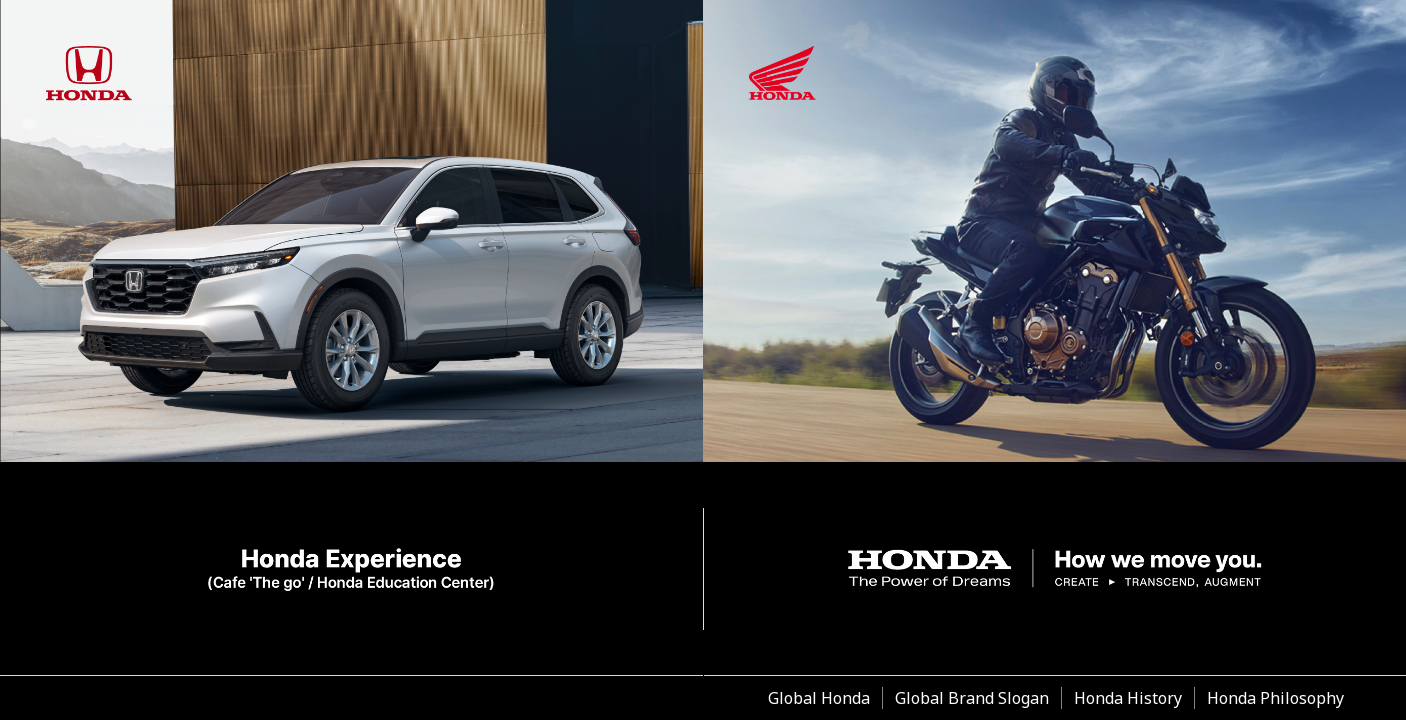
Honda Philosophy (1275, 698)
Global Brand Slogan (972, 698)
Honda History (1128, 698)
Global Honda (819, 698)
